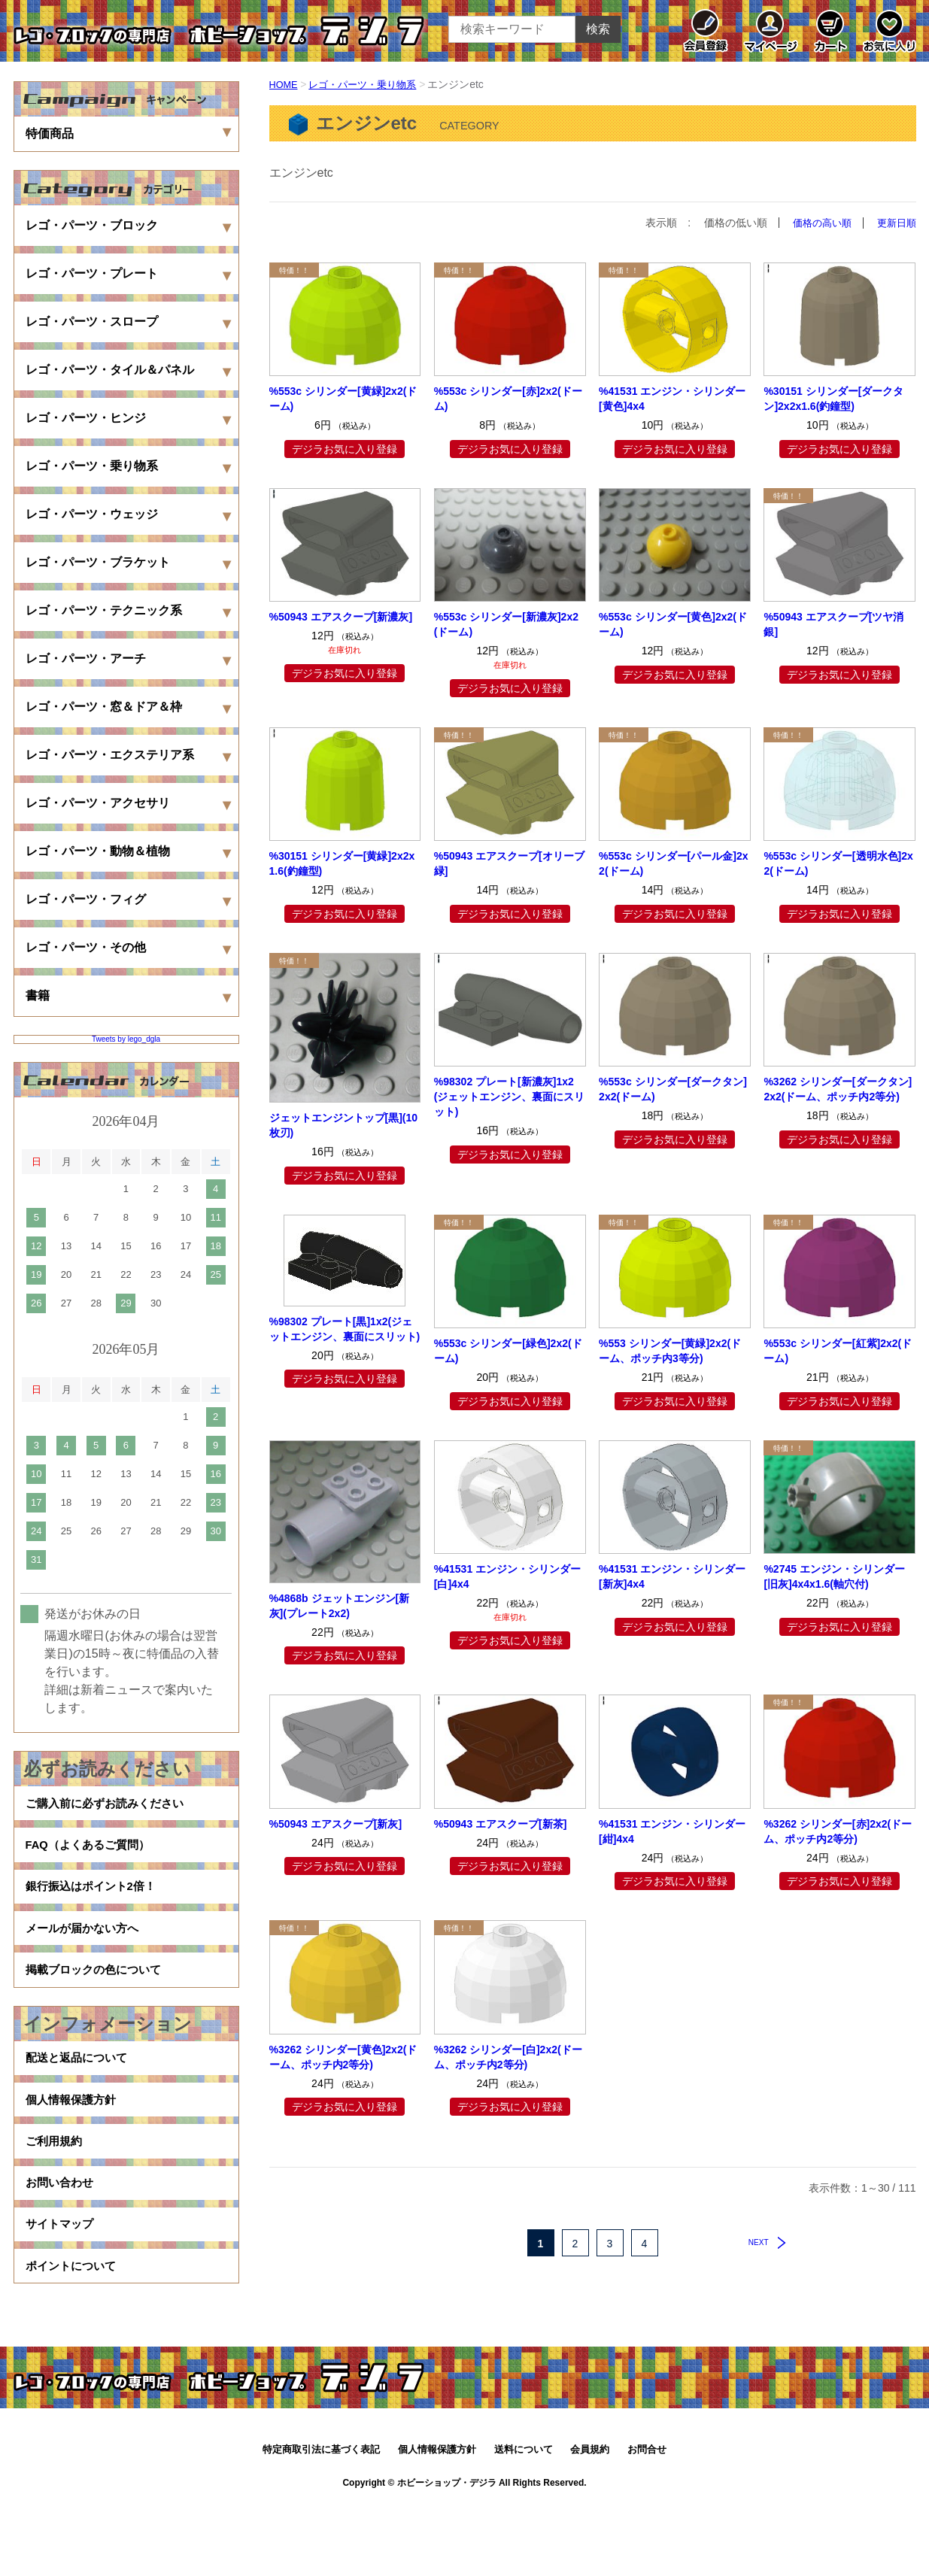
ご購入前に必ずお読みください (110, 1806)
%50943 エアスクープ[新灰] (335, 1823)
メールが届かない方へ (86, 1950)
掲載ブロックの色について (98, 1998)
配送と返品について (80, 2093)
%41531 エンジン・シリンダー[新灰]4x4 (672, 1576)
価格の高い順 (817, 223)
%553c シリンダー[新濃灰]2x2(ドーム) (506, 624)
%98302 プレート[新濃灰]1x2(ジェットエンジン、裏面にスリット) (509, 1097)
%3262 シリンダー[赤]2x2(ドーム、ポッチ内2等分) (838, 1830)
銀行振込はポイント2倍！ (95, 1902)
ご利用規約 (56, 2189)
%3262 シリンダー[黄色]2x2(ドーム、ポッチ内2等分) (343, 2056)
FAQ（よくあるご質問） (92, 1854)
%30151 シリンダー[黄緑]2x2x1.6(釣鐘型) (342, 863)
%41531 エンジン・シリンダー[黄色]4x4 (672, 398)
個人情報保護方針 (74, 2141)
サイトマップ (62, 2286)
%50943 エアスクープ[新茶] (500, 1823)
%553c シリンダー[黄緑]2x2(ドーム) (343, 398)
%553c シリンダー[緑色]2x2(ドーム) (508, 1350)
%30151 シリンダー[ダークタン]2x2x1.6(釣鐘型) (833, 398)
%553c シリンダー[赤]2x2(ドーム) (508, 398)
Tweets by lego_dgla (126, 1039)
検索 (598, 29)
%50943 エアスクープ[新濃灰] (341, 617)
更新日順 (895, 223)
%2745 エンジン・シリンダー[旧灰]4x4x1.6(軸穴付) (834, 1576)
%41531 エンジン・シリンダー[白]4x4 (507, 1576)
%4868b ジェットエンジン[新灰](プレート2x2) (339, 1605)
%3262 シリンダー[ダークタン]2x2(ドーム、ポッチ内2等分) (838, 1089)
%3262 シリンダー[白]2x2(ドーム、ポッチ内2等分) (508, 2056)
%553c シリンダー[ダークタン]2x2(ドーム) (673, 1089)
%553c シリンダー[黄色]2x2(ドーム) (673, 624)
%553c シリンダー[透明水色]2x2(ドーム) (838, 863)
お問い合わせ (62, 2238)
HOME (285, 84)
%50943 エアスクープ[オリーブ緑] (509, 863)
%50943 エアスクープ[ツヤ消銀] (833, 624)
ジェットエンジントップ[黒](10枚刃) (343, 1125)
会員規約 (589, 2521)
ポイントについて (74, 2334)
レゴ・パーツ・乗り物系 (369, 84)
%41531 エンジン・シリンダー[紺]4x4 (672, 1830)
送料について (523, 2521)
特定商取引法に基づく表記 (321, 2521)
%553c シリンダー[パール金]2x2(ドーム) (673, 863)
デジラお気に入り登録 (344, 448)
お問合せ (646, 2521)
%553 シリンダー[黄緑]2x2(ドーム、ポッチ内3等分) (670, 1350)
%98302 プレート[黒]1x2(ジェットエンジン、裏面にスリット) (344, 1328)
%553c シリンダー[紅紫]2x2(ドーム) (838, 1350)
